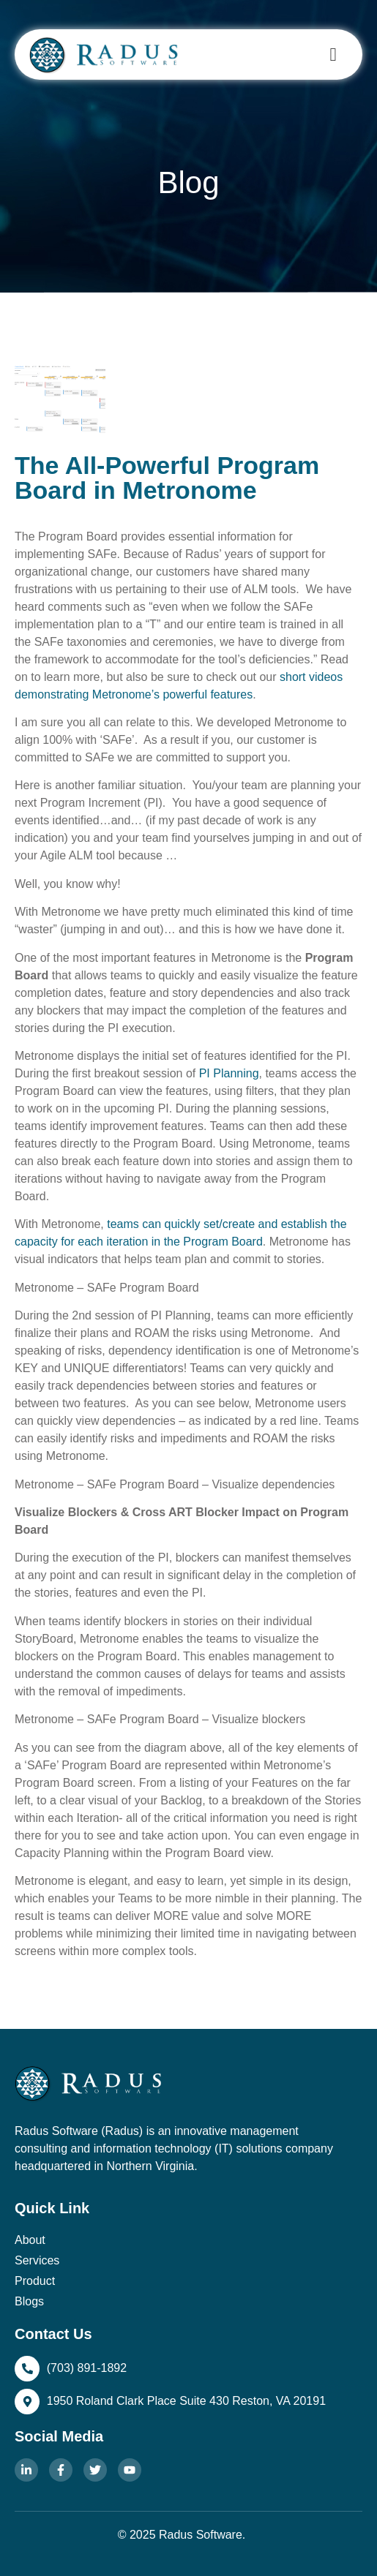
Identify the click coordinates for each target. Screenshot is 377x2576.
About (30, 2240)
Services (37, 2260)
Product (35, 2281)
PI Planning (229, 1073)
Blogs (29, 2301)
